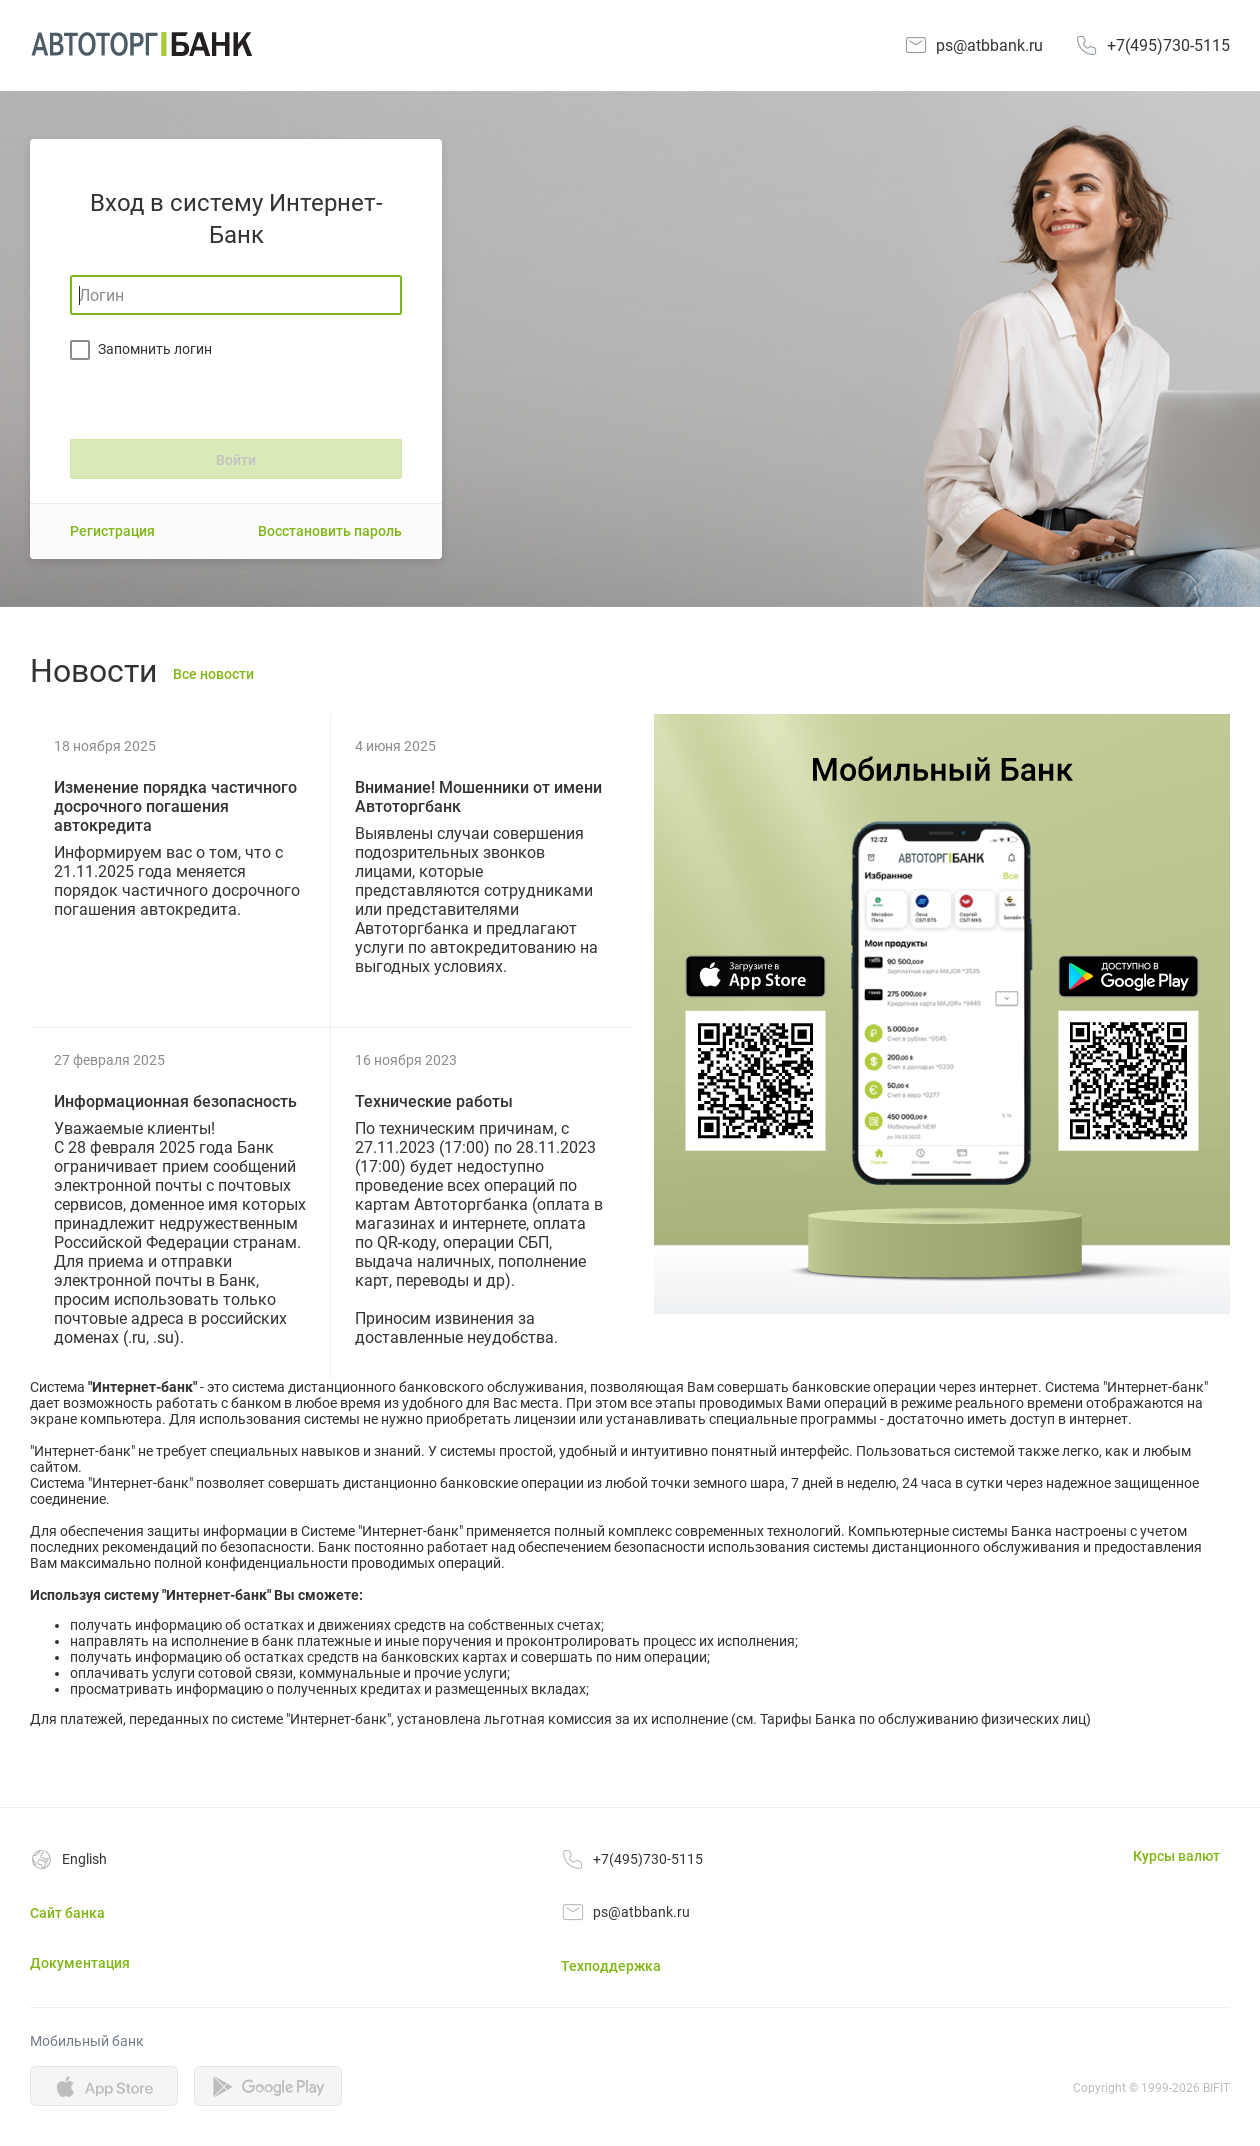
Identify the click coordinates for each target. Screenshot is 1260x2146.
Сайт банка (67, 1913)
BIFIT (1216, 2088)
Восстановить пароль (330, 531)
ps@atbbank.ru (989, 45)
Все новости (213, 674)
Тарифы (786, 1719)
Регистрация (112, 531)
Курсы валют (1176, 1856)
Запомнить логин (155, 349)
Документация (80, 1963)
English (84, 1859)
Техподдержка (611, 1966)
